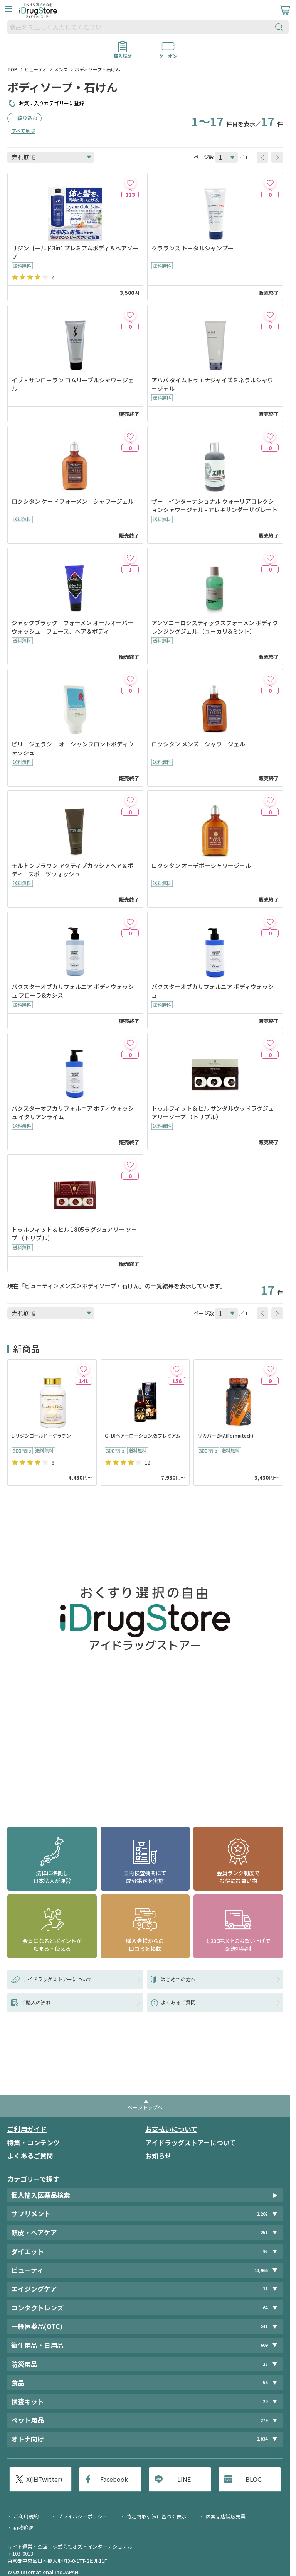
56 (265, 2383)
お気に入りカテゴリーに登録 (51, 103)
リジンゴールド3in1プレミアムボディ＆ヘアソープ (75, 252)
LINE (184, 2479)
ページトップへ (145, 2107)
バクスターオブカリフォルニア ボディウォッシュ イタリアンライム (73, 1112)
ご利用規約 (26, 2516)
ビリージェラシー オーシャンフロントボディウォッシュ (73, 748)
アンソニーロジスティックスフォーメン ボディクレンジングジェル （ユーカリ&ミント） (214, 627)
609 (264, 2345)
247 (264, 2326)
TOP (12, 69)
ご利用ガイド (27, 2129)
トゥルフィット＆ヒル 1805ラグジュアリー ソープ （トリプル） (74, 1233)
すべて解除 (23, 130)
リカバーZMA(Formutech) (225, 1435)
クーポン (168, 53)
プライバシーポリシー (82, 2516)
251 (264, 2232)
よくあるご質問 (30, 2155)
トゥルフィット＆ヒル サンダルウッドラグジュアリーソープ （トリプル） (212, 1112)
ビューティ (35, 69)
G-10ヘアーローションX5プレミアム (142, 1435)
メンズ (61, 69)
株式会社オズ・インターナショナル (92, 2546)
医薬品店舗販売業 (225, 2516)
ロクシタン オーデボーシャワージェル (201, 865)
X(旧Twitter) (44, 2479)
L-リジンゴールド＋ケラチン (41, 1435)
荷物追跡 (23, 2527)
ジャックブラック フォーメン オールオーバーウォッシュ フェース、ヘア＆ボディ (72, 627)
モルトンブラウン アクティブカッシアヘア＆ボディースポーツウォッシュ (72, 869)
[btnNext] (277, 157)
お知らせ (158, 2155)
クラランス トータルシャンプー (195, 248)
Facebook (114, 2479)
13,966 (260, 2270)
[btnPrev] (262, 157)
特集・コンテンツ (33, 2142)
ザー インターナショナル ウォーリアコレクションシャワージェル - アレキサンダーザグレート (214, 505)
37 (265, 2289)
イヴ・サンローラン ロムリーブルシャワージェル (73, 384)
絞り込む (27, 118)
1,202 (262, 2214)
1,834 (262, 2439)
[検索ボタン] (281, 27)
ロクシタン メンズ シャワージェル (198, 744)
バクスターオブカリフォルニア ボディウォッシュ (212, 991)
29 (265, 2401)
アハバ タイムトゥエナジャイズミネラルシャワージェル (212, 384)
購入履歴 (122, 53)
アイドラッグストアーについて (190, 2142)
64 (265, 2307)
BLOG (254, 2479)
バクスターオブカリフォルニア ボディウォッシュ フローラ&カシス (73, 991)
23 (265, 2364)
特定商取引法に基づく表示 (156, 2516)
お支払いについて (171, 2129)
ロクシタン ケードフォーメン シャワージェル (73, 501)
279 (264, 2420)
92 (265, 2251)
